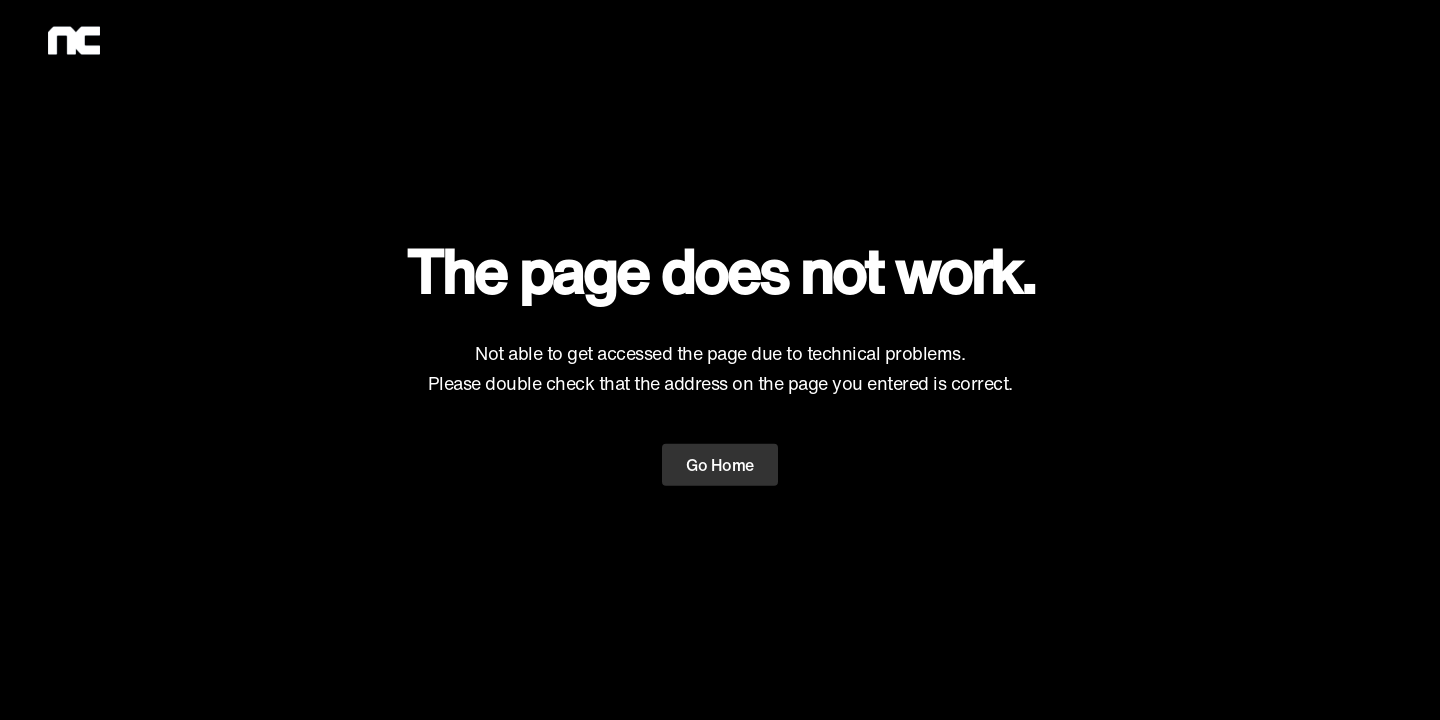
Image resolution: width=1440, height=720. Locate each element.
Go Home (720, 465)
